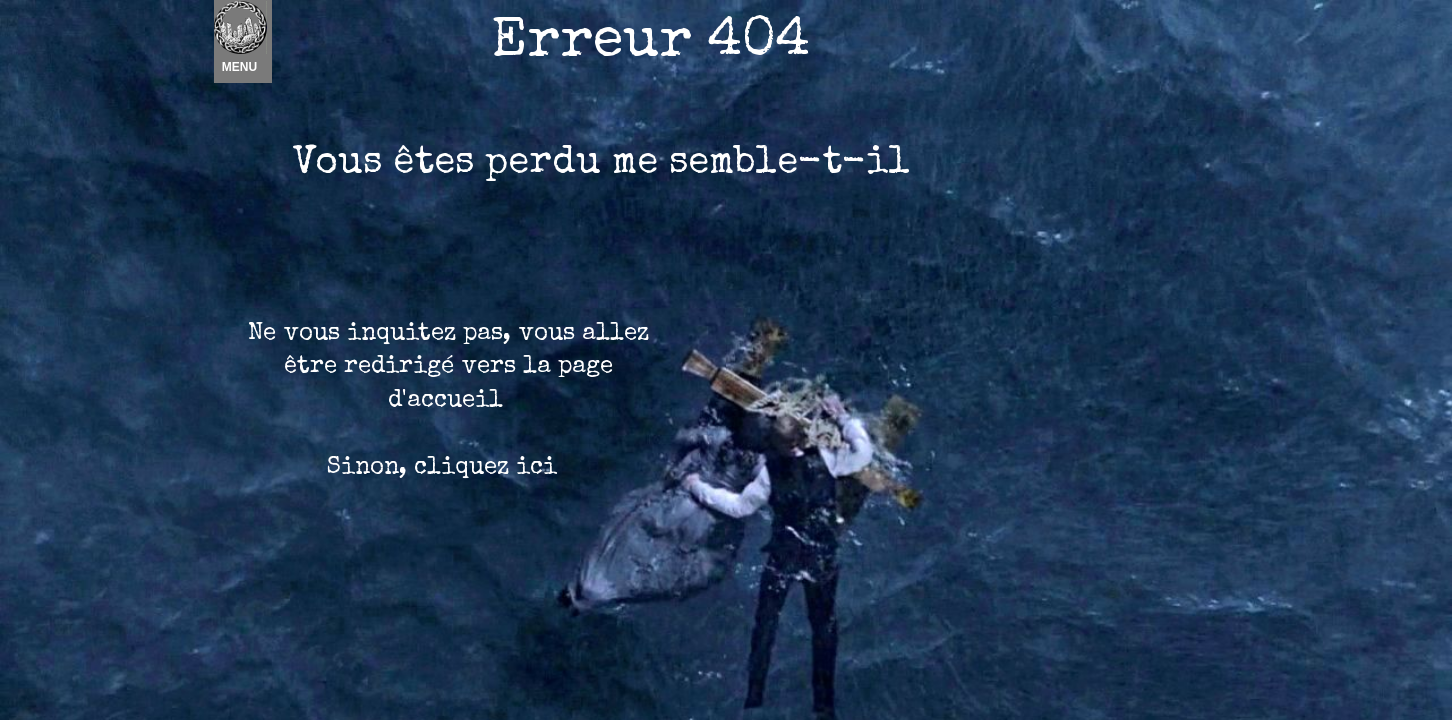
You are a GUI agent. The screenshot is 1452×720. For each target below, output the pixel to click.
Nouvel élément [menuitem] (267, 41)
